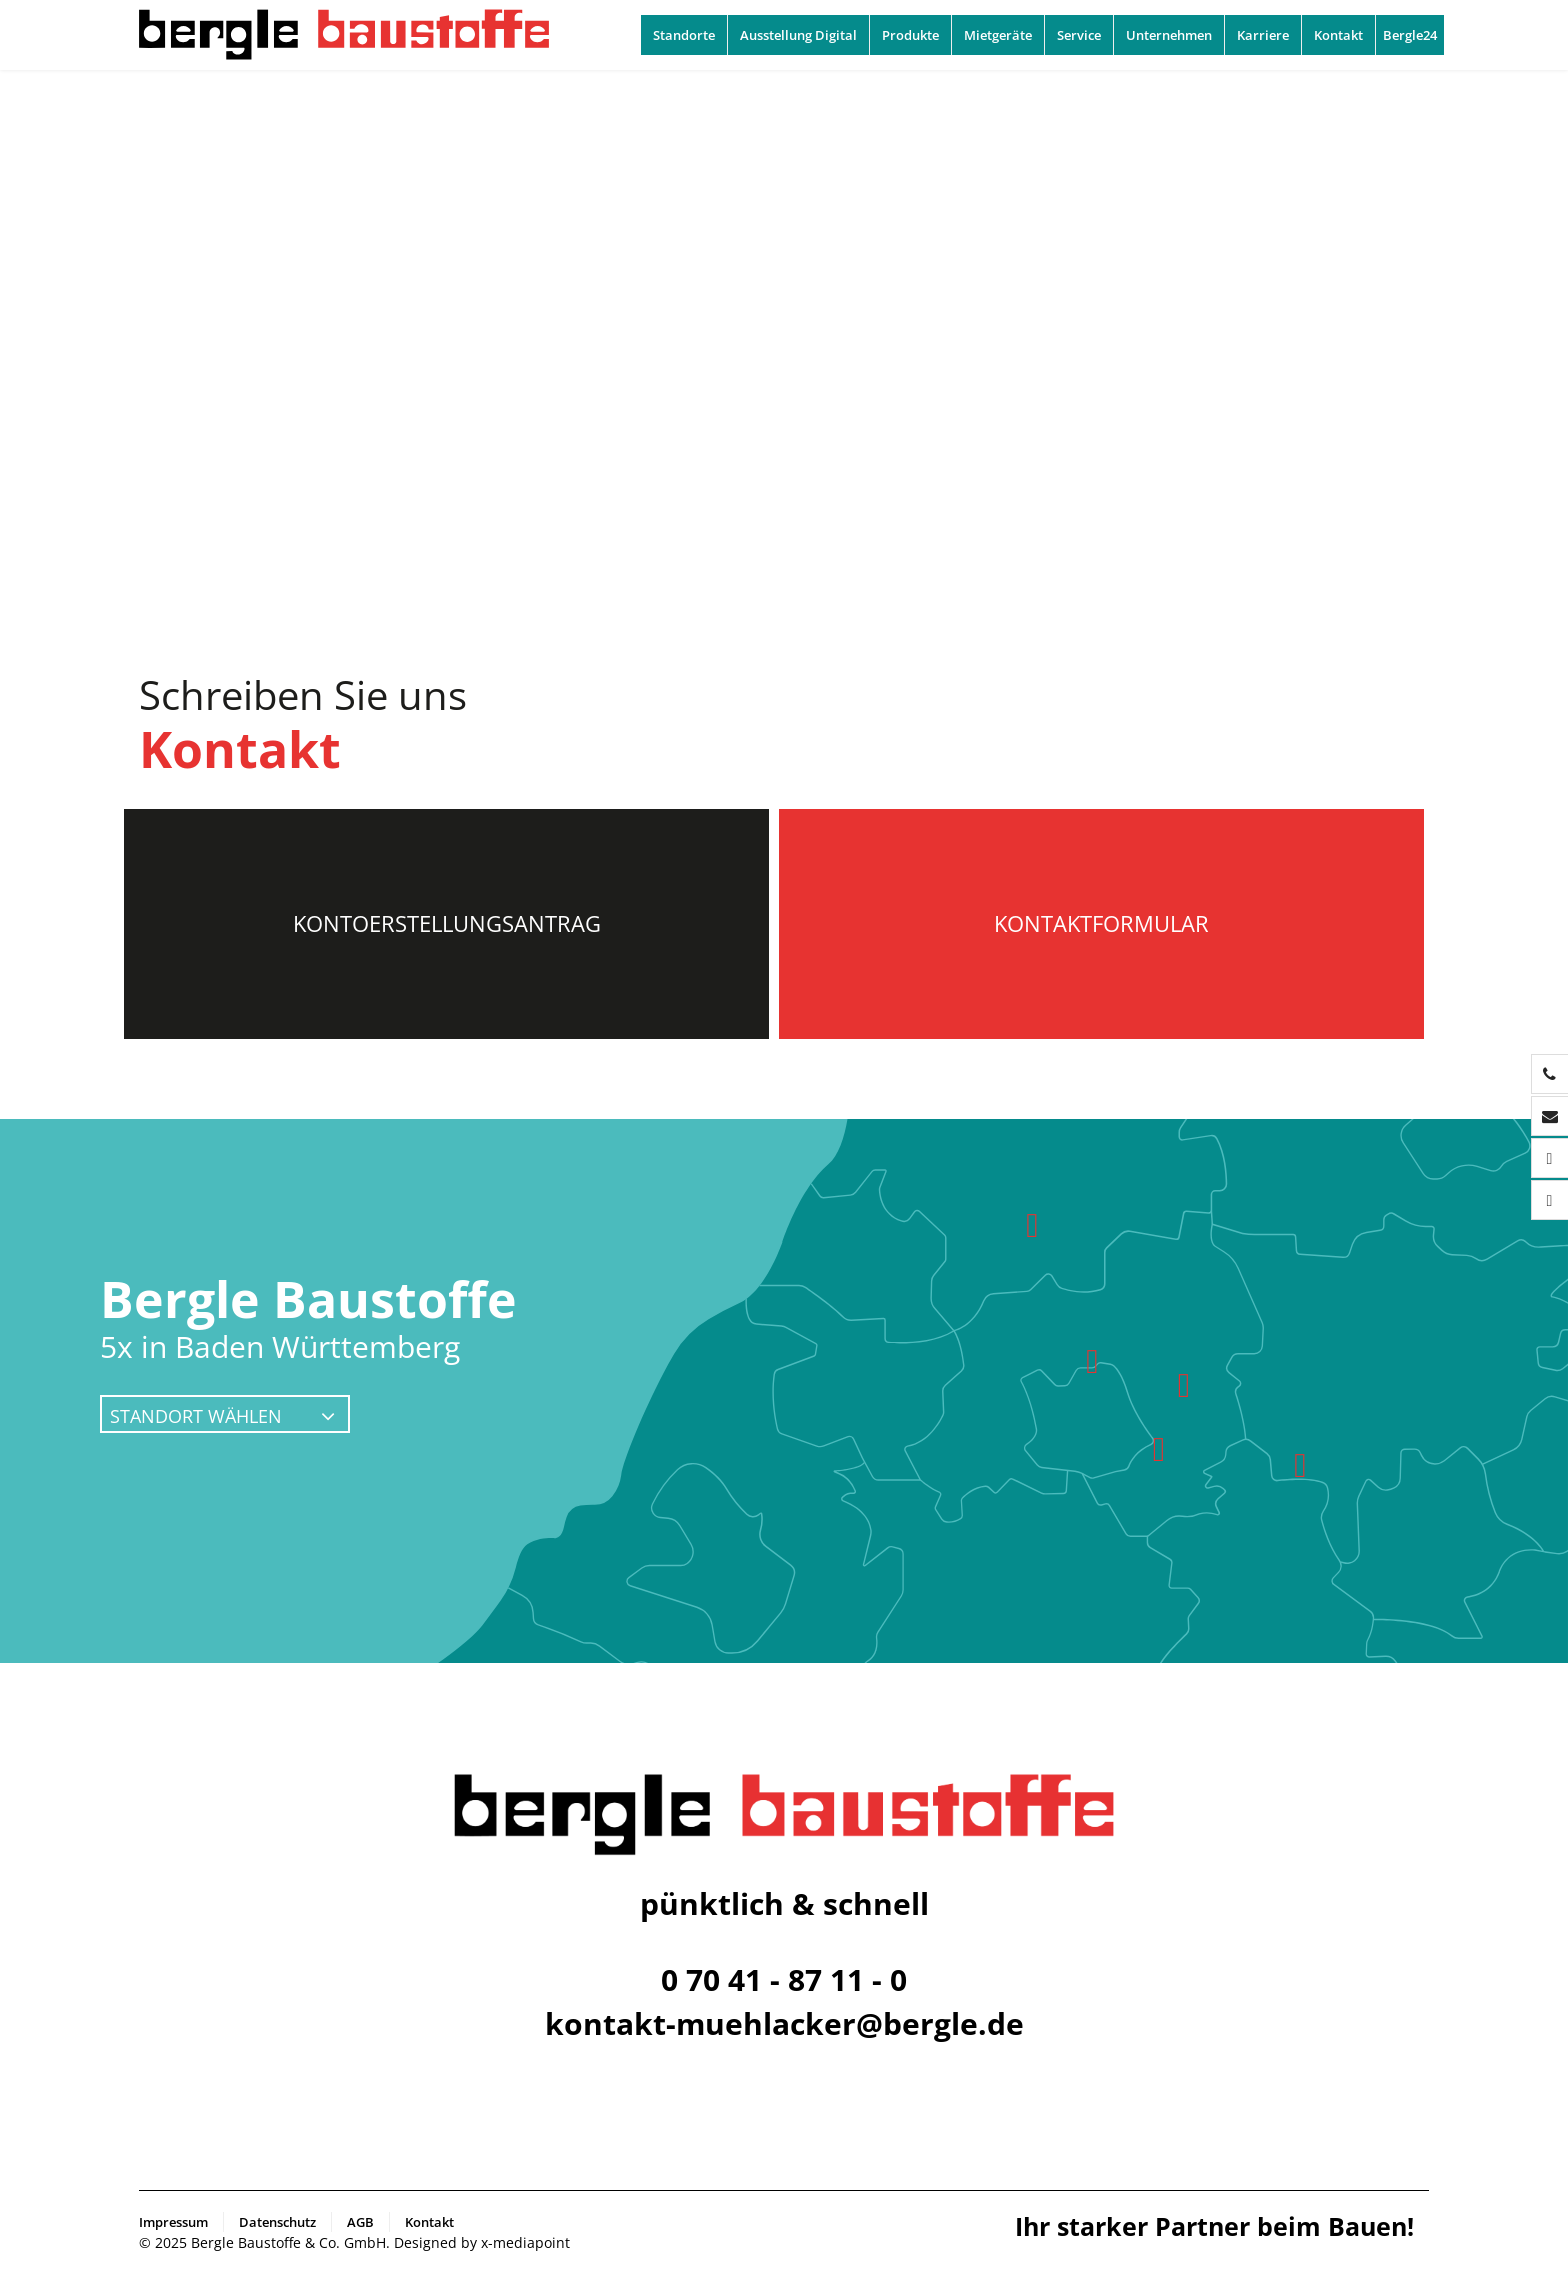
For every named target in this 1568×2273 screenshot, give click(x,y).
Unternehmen (1169, 35)
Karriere (1263, 35)
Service (1079, 35)
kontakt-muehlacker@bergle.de (784, 2023)
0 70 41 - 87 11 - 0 (784, 1979)
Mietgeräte (998, 35)
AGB (360, 2222)
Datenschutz (277, 2222)
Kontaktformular (1101, 923)
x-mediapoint (525, 2242)
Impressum (173, 2222)
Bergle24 (1410, 35)
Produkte (910, 35)
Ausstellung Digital (798, 35)
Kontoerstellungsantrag (447, 923)
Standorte (684, 35)
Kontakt (1338, 35)
